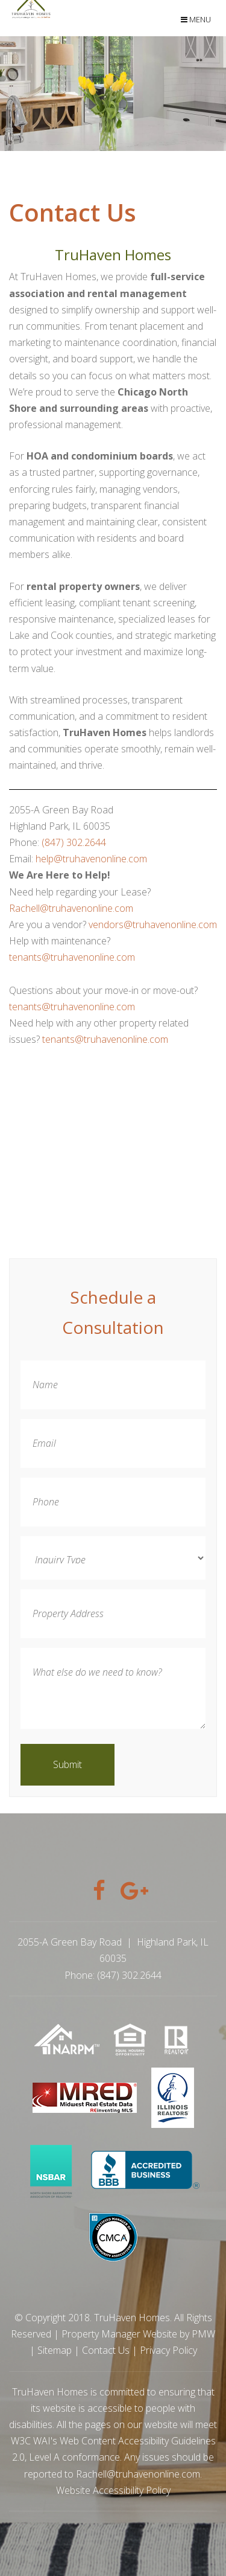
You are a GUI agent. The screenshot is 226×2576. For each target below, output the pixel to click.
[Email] (113, 1443)
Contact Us (106, 2350)
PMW (203, 2334)
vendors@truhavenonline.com (153, 924)
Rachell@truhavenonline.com (71, 908)
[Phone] (113, 1502)
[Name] (113, 1384)
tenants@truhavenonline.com (72, 957)
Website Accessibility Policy (113, 2490)
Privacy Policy (168, 2350)
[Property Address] (113, 1613)
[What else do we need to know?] (113, 1688)
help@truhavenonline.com (91, 858)
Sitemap (54, 2350)
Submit (67, 1764)
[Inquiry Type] (113, 1558)
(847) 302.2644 (74, 842)
